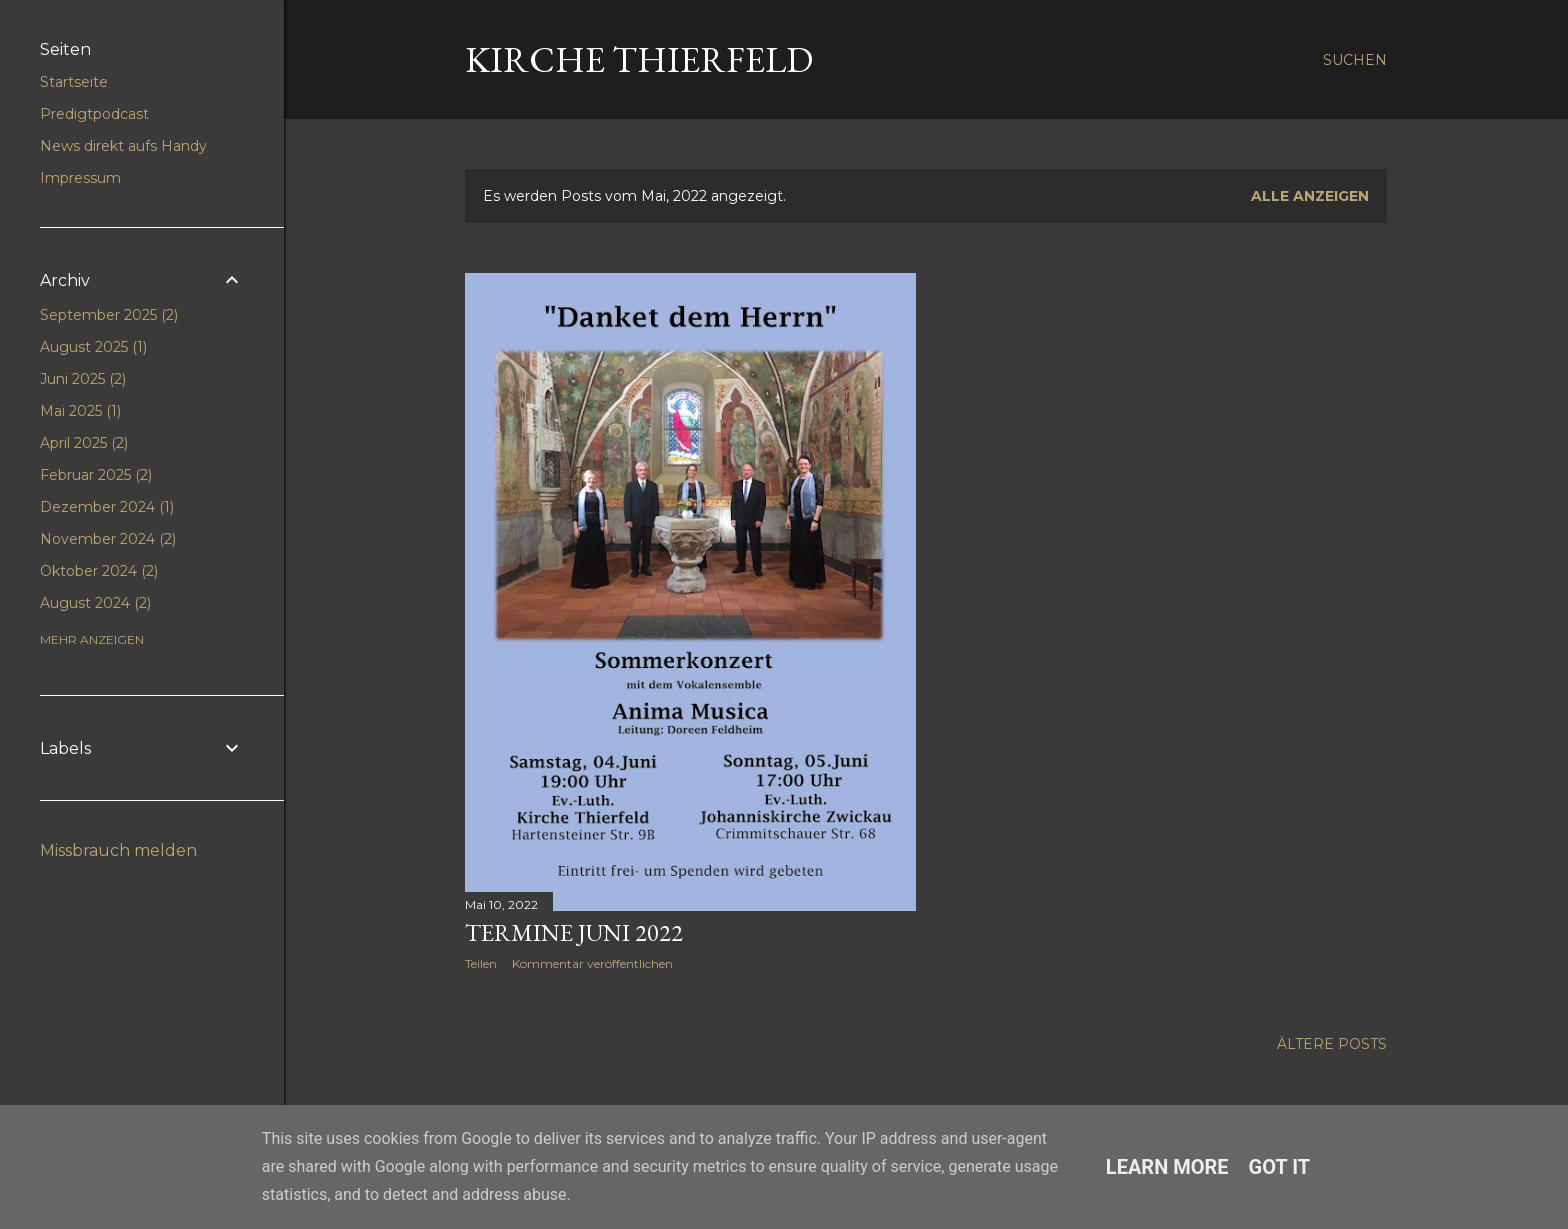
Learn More (1167, 1167)
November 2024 (108, 539)
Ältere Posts (1332, 1044)
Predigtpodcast (94, 114)
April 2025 (84, 443)
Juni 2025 (83, 379)
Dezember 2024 (107, 507)
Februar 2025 (96, 475)
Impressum (80, 178)
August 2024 (95, 603)
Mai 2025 (80, 411)
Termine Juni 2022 (574, 932)
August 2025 (93, 347)
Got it (1280, 1167)
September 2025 (109, 315)
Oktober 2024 (99, 571)
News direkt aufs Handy (123, 146)
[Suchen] (1355, 60)
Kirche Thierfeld (639, 59)
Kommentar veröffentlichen (592, 963)
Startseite (74, 82)
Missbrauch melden (118, 850)
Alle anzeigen (1310, 196)
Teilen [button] (481, 963)
